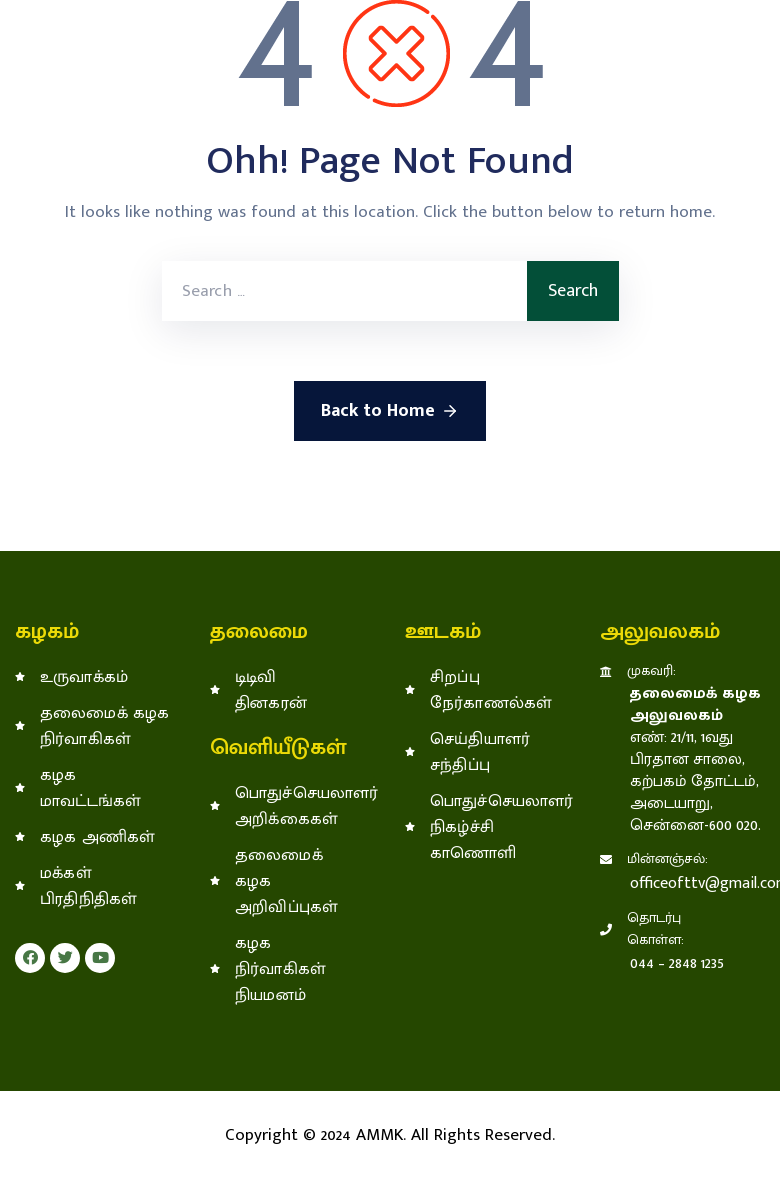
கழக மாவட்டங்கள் (90, 788)
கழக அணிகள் (98, 837)
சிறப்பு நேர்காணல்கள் (487, 690)
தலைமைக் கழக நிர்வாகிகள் (105, 726)
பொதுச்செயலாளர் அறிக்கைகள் (292, 806)
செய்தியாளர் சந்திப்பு (480, 752)
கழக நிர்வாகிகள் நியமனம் (280, 969)
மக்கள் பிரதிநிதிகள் (88, 886)
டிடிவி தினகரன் (271, 690)
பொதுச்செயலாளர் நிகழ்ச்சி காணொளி (487, 827)
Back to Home (390, 411)
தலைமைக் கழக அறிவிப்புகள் (286, 881)
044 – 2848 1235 (677, 963)
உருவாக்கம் (84, 677)
